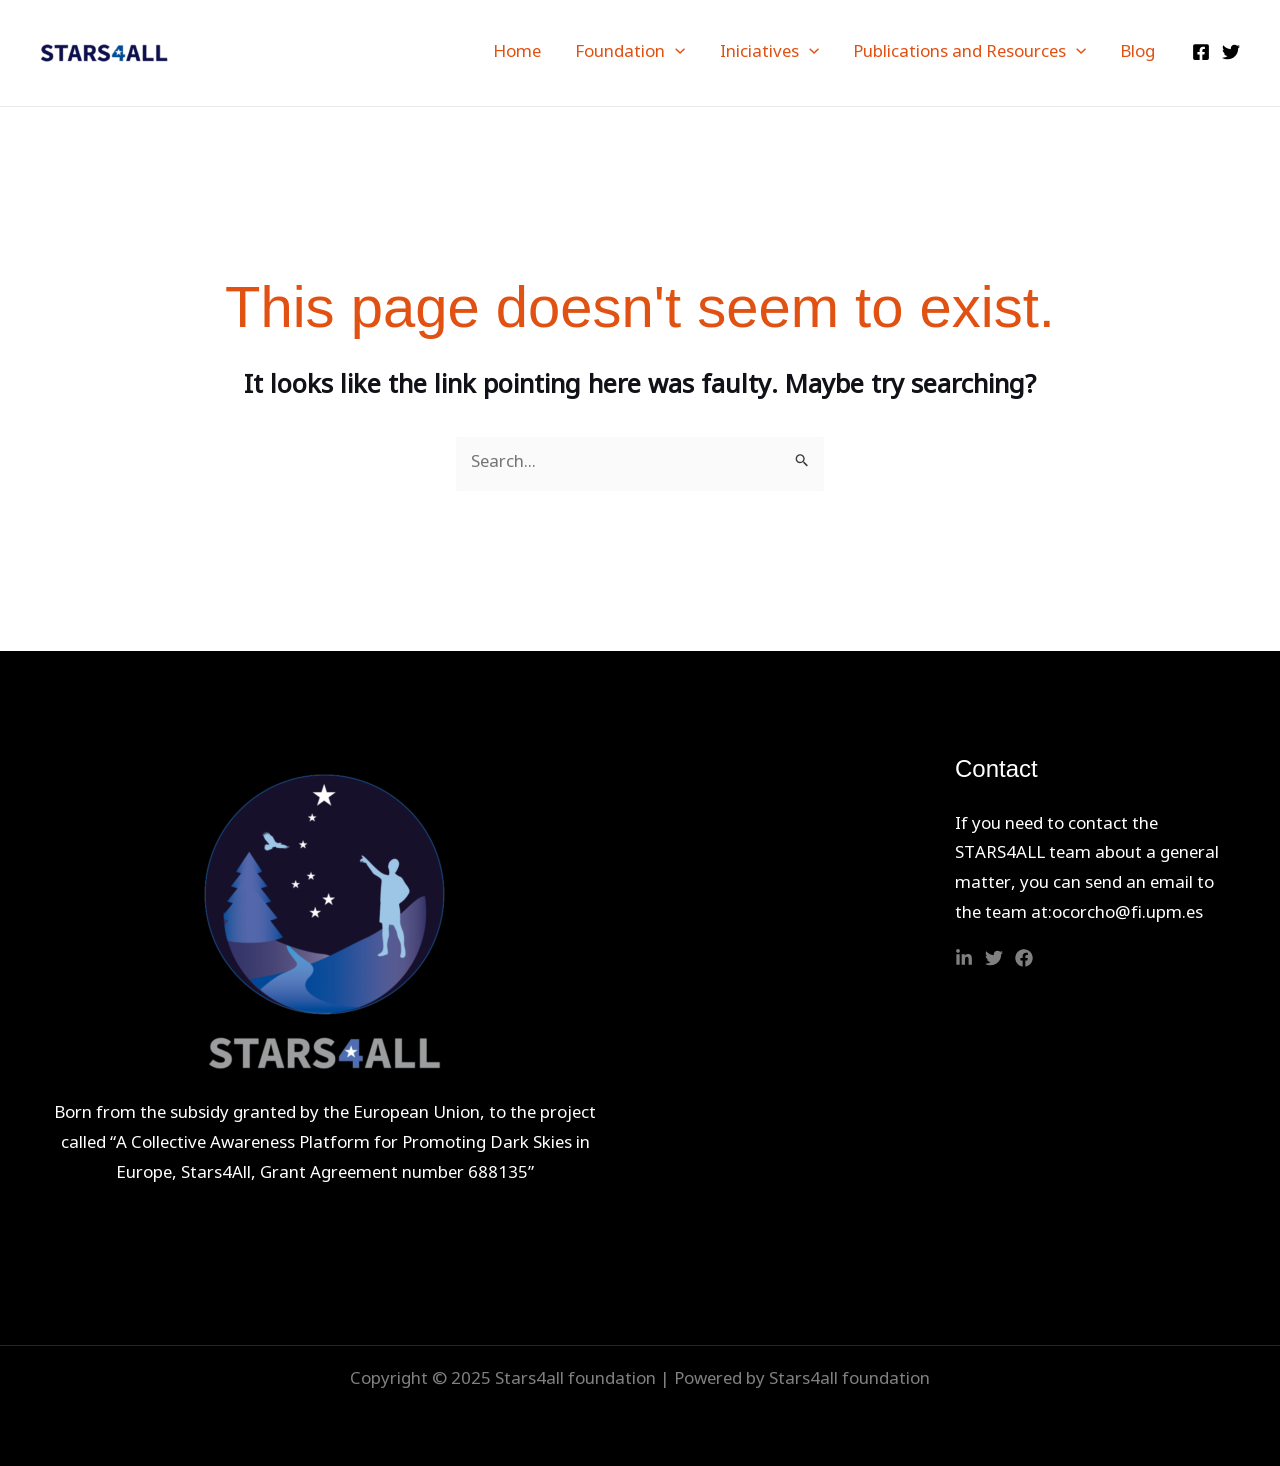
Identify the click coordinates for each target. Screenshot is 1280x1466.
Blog (1137, 53)
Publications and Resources (969, 53)
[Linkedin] (964, 958)
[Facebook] (1201, 52)
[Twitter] (1231, 52)
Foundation (630, 53)
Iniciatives (769, 53)
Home (517, 53)
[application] (675, 53)
